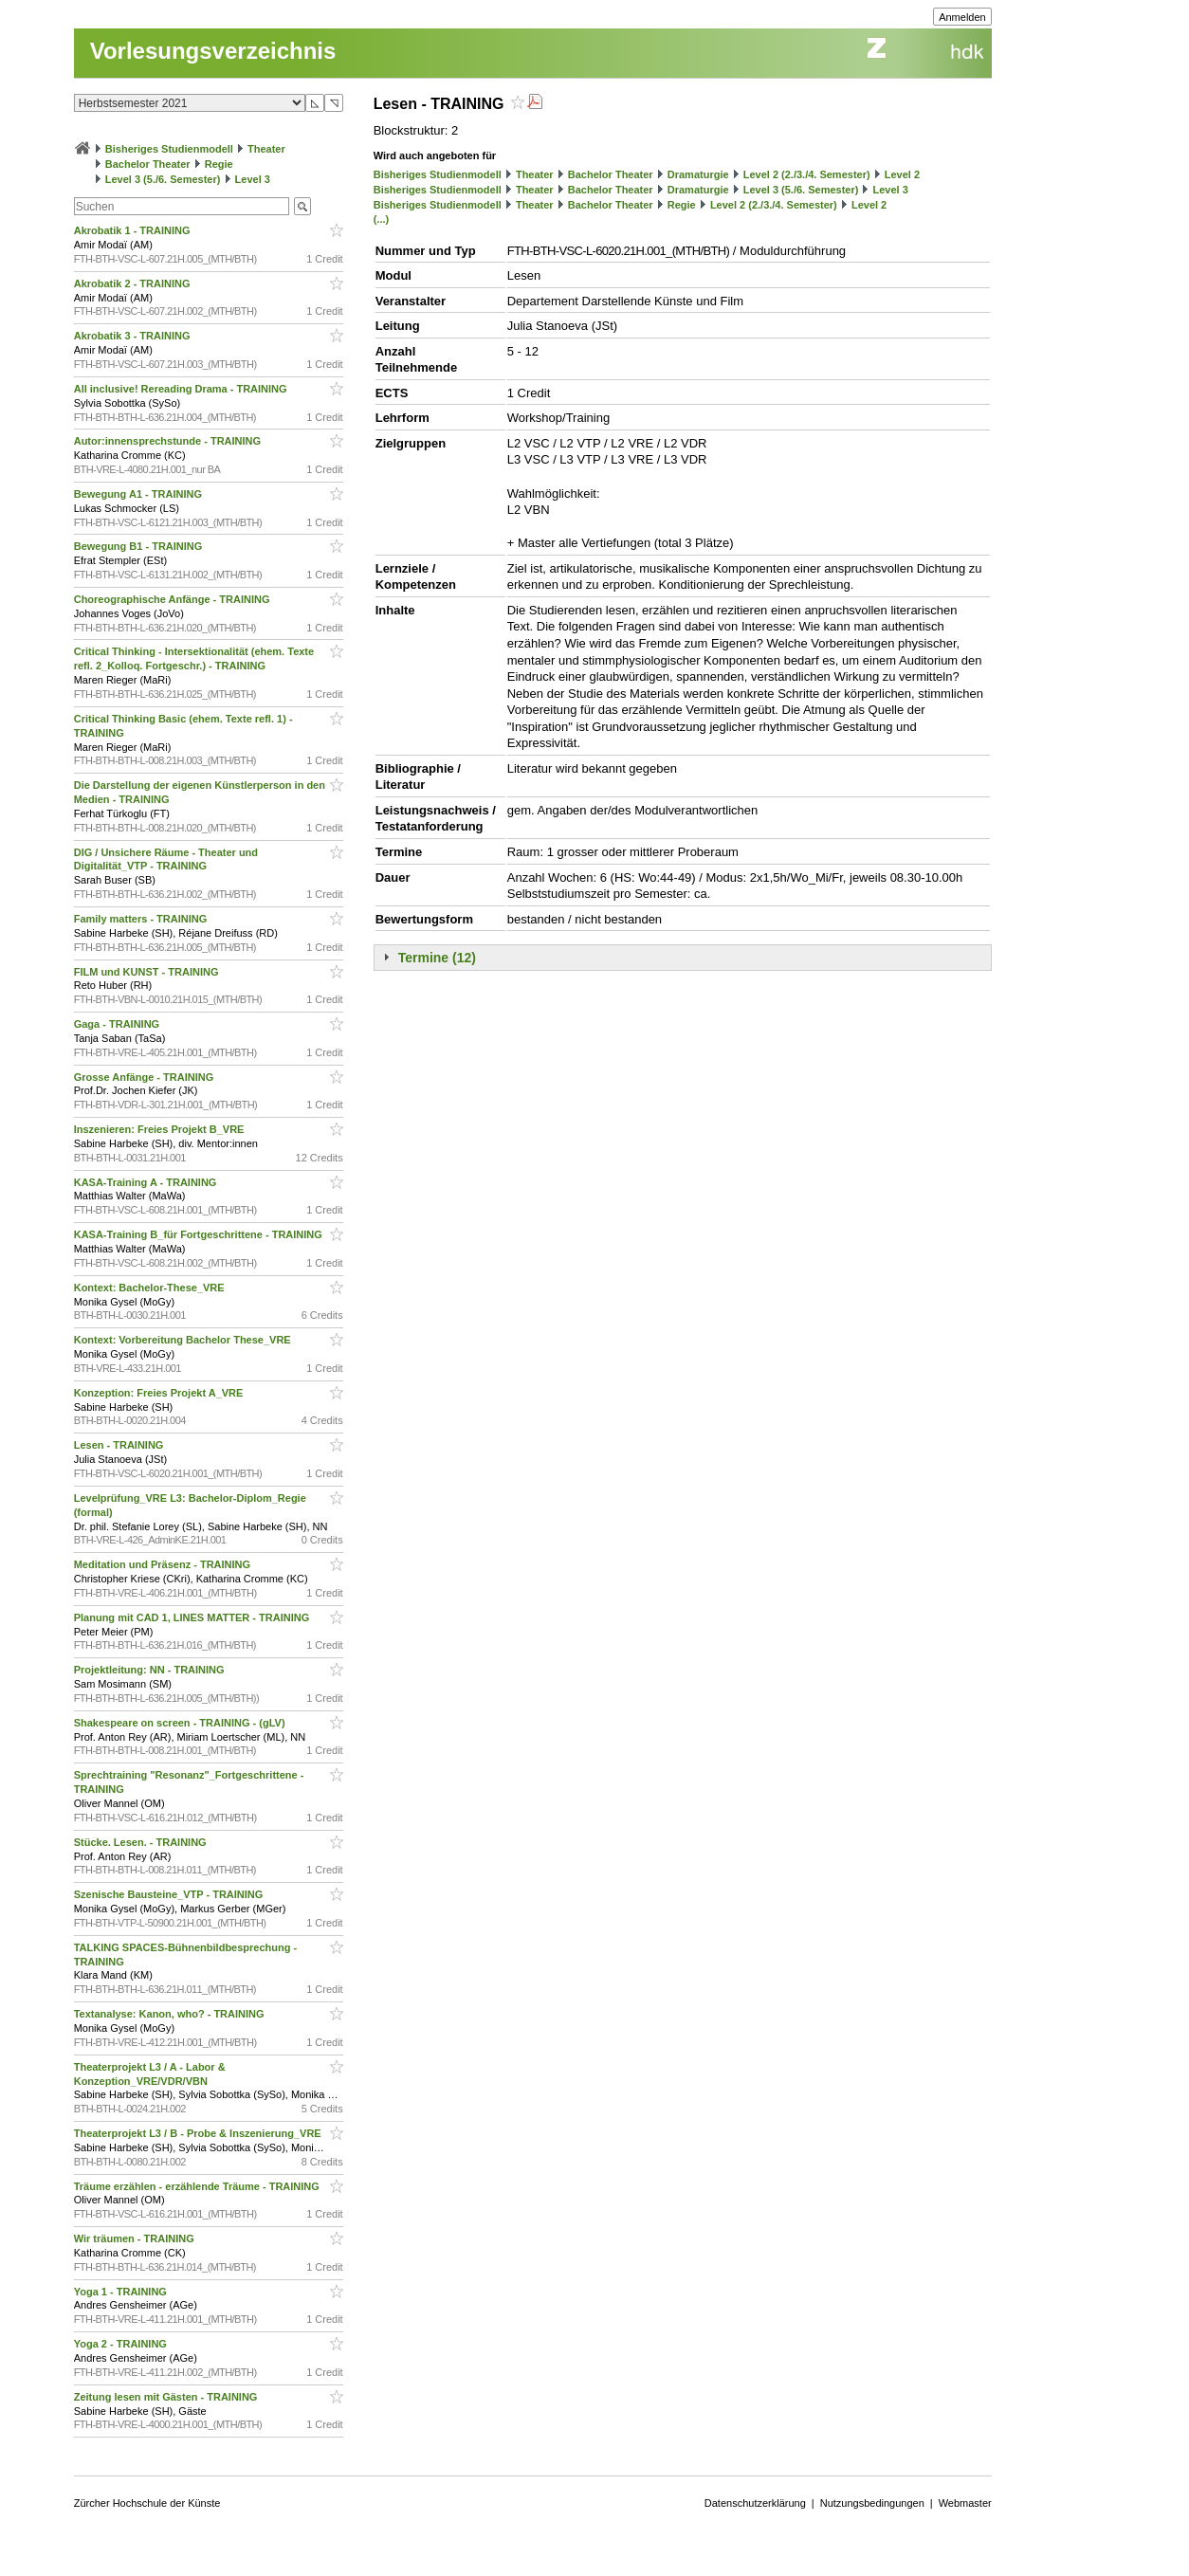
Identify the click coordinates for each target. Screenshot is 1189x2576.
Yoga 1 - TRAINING (122, 2291)
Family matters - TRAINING (142, 918)
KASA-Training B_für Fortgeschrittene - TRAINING (199, 1234)
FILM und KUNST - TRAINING (148, 971)
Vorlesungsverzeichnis (213, 51)
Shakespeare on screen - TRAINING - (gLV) (181, 1722)
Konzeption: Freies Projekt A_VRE (160, 1392)
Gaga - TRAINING (118, 1024)
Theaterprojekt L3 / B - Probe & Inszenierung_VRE (199, 2133)
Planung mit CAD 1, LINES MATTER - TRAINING (193, 1617)
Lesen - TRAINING (120, 1445)
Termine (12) (437, 957)
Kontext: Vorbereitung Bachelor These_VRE (184, 1339)
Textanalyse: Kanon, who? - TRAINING (170, 2013)
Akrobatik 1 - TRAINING (133, 230)
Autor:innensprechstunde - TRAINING (169, 441)
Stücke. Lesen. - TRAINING (142, 1842)
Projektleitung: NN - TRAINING (151, 1669)
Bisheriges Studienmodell (169, 149)
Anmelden (962, 17)
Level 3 (252, 179)
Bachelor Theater (148, 164)
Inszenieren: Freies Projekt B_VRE (160, 1129)
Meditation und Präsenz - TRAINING (163, 1564)
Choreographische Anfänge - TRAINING (173, 599)
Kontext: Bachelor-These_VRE (151, 1287)
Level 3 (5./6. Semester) (163, 179)
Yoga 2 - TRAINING (122, 2343)
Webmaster (965, 2503)
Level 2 (902, 174)
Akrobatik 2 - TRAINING (133, 283)
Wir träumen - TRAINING (135, 2238)
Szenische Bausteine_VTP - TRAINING (170, 1894)
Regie (219, 164)
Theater (266, 149)
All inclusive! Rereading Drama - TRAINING (182, 388)
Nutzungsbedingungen (872, 2503)
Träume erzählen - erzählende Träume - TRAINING (198, 2186)
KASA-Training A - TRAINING (147, 1182)
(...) (382, 219)
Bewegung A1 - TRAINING (139, 494)
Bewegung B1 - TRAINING (140, 546)
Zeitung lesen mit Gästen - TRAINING (167, 2396)
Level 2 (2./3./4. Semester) (806, 174)
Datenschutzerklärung (755, 2503)
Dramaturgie (698, 174)
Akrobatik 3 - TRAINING (133, 335)
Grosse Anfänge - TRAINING (145, 1077)
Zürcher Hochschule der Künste (147, 2503)
